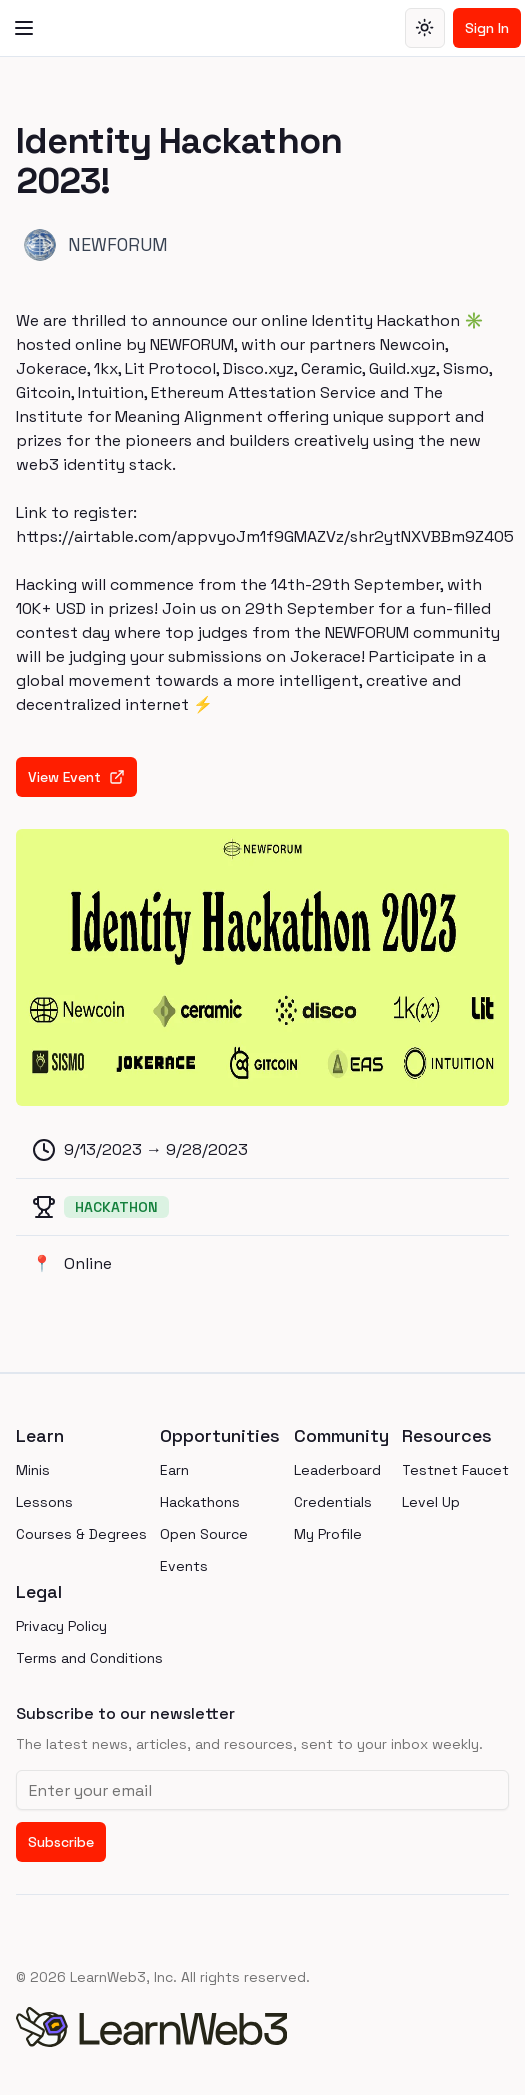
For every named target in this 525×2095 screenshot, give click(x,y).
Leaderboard (337, 1470)
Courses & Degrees (81, 1534)
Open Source (204, 1534)
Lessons (44, 1502)
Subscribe (61, 1842)
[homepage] (262, 2027)
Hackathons (200, 1502)
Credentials (333, 1502)
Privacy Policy (61, 1626)
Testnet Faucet (455, 1470)
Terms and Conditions (89, 1658)
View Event (76, 777)
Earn (174, 1470)
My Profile (328, 1534)
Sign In (487, 28)
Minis (33, 1470)
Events (184, 1566)
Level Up (431, 1502)
